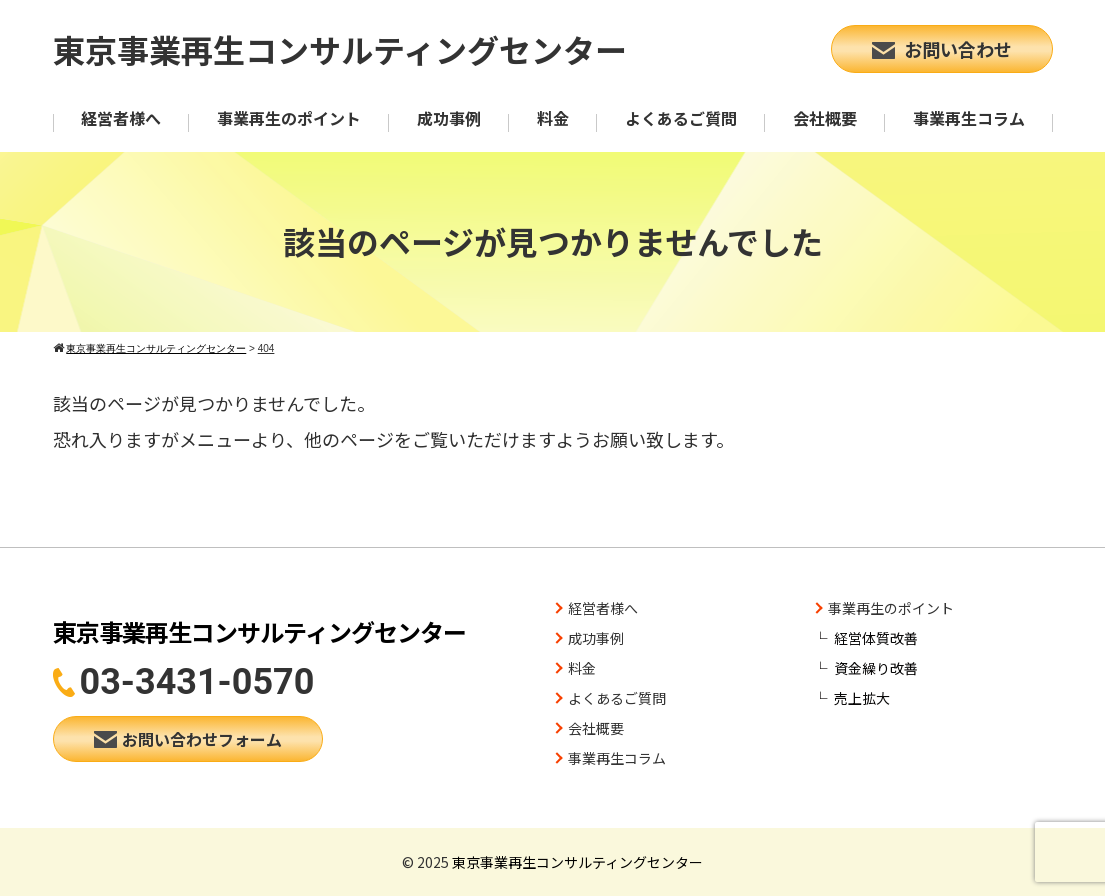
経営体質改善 (876, 638)
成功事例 (449, 118)
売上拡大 (862, 698)
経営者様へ (121, 118)
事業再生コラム (969, 118)
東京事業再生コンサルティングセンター (340, 49)
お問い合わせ (942, 49)
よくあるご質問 (681, 118)
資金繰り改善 (876, 668)
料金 (553, 118)
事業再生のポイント (289, 118)
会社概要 (825, 118)
